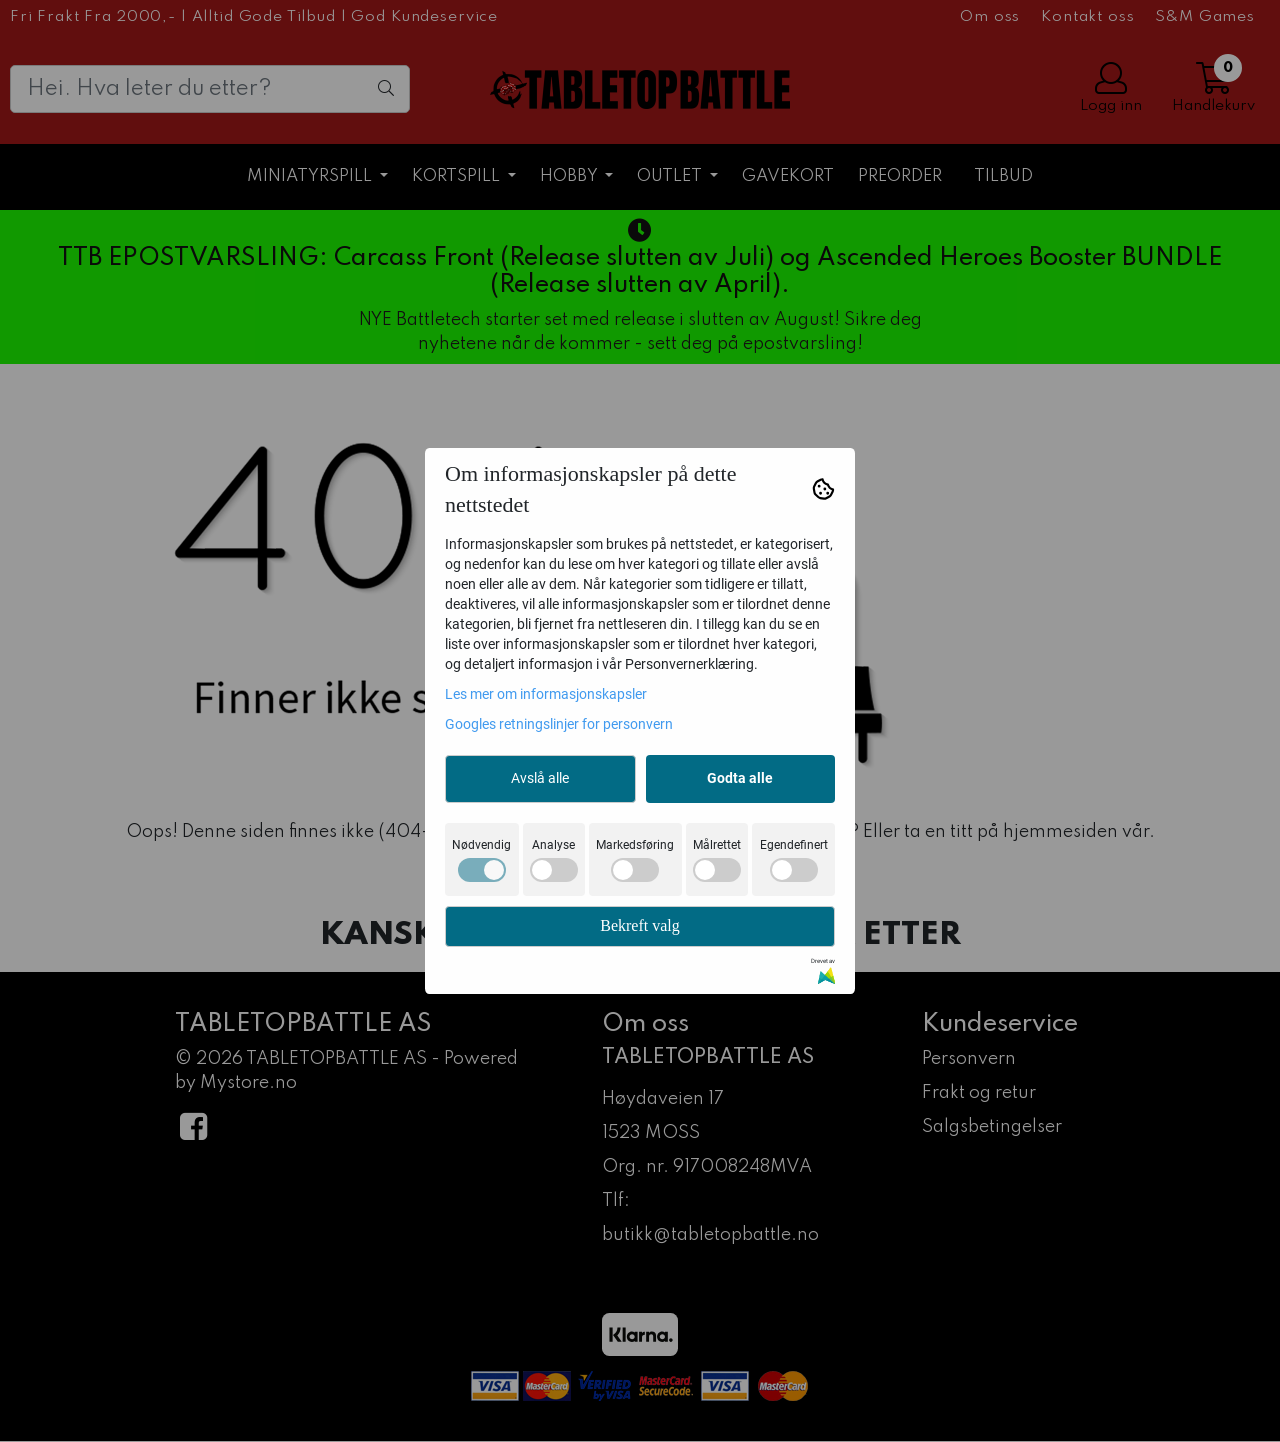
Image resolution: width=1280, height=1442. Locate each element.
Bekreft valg (640, 925)
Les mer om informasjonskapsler (546, 694)
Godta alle (740, 778)
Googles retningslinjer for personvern (559, 724)
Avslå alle (540, 778)
